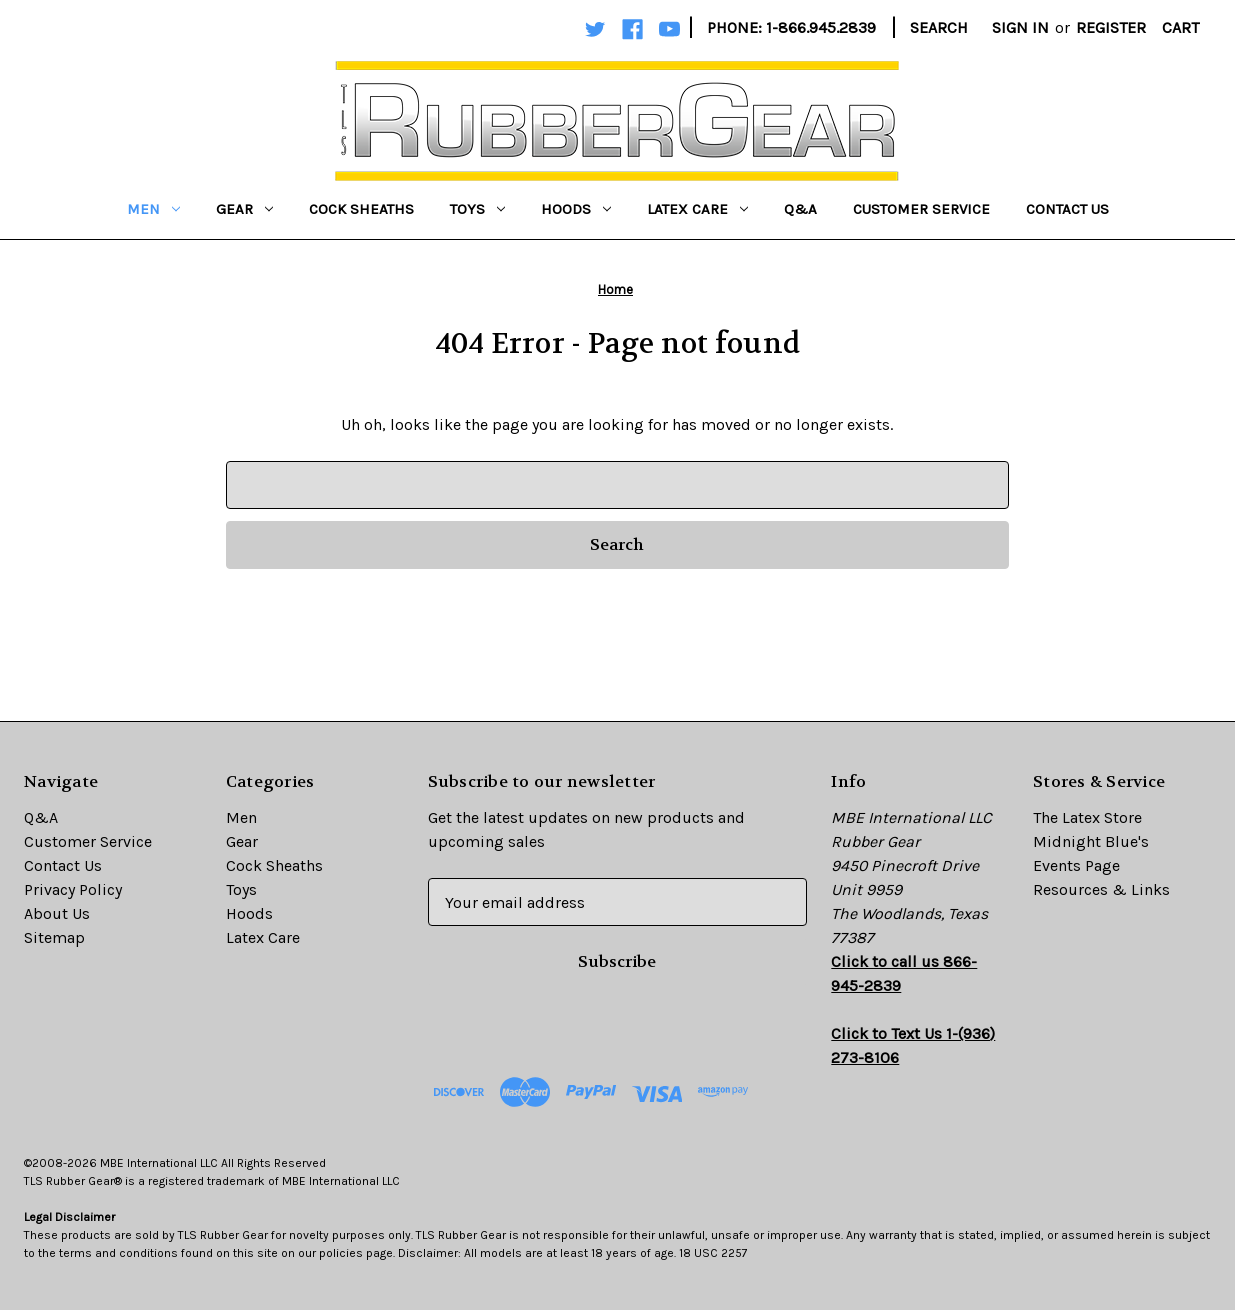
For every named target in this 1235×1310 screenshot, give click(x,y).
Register (1111, 27)
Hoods (576, 209)
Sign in (1020, 27)
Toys (477, 209)
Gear (244, 209)
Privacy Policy (73, 889)
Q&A (800, 209)
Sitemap (54, 937)
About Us (57, 913)
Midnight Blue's (1091, 841)
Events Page (1076, 865)
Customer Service (921, 209)
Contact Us (1067, 209)
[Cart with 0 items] (1180, 28)
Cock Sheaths (361, 209)
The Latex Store (1087, 817)
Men (153, 209)
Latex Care (697, 209)
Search (939, 27)
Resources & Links (1101, 889)
